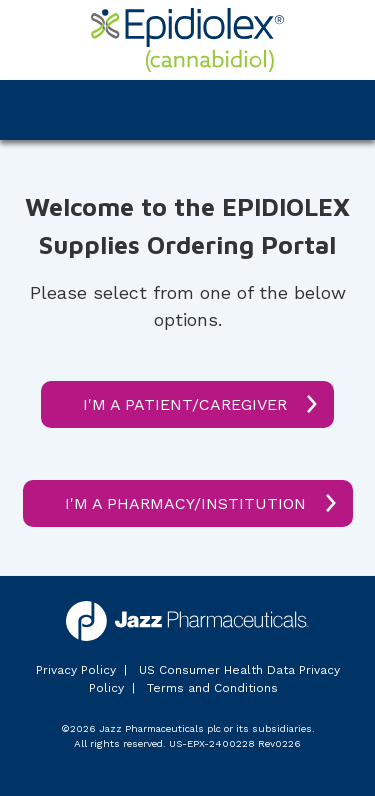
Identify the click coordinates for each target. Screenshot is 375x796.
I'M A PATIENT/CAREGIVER (185, 404)
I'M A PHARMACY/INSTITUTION (185, 503)
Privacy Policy (76, 670)
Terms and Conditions (212, 688)
